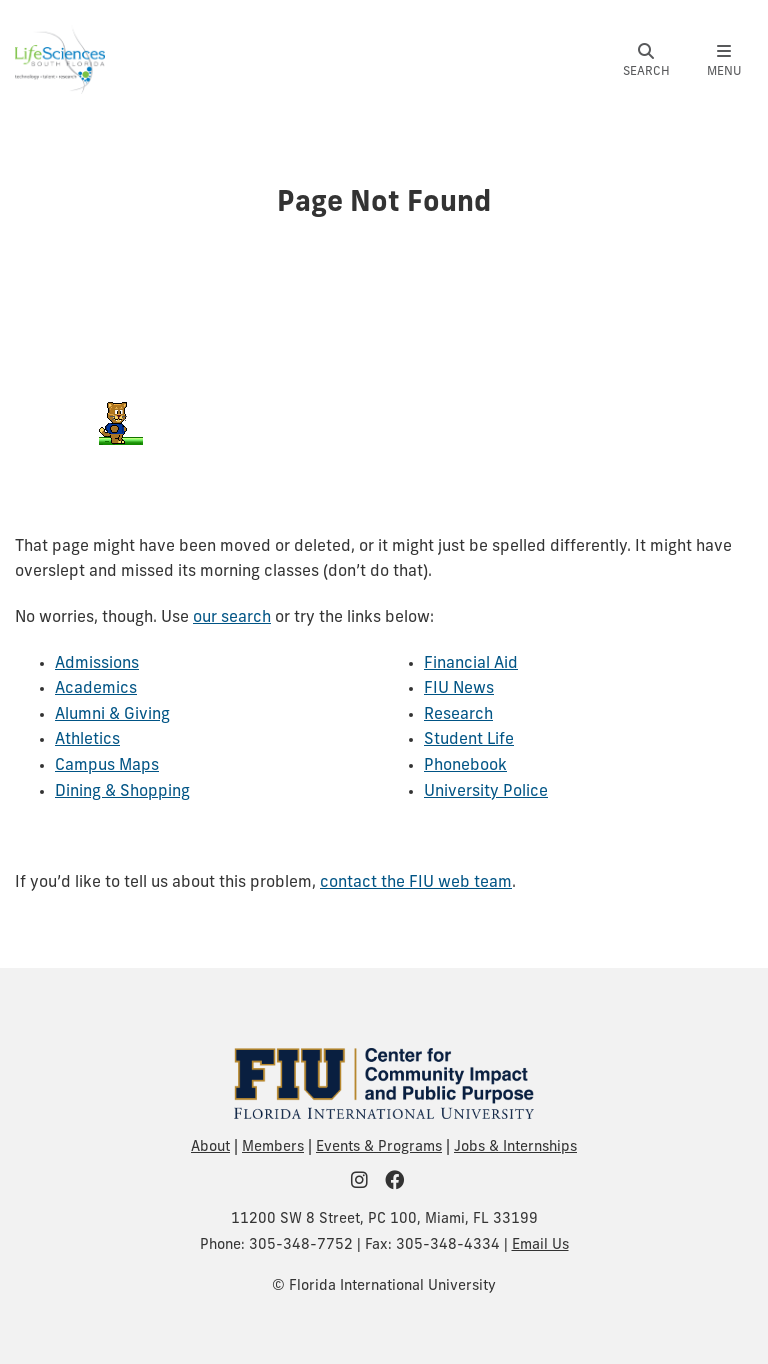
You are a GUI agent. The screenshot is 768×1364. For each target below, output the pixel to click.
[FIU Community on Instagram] (366, 1182)
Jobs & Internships (515, 1147)
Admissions (97, 664)
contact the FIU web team (416, 883)
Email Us (540, 1245)
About (210, 1147)
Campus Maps (107, 766)
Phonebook (465, 766)
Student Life (469, 740)
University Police (486, 792)
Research (458, 715)
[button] (646, 61)
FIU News (459, 689)
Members (273, 1147)
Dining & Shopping (122, 792)
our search (232, 618)
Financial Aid (471, 664)
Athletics (87, 740)
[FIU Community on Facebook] (401, 1182)
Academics (96, 689)
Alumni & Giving (112, 715)
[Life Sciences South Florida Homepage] (60, 59)
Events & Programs (379, 1147)
